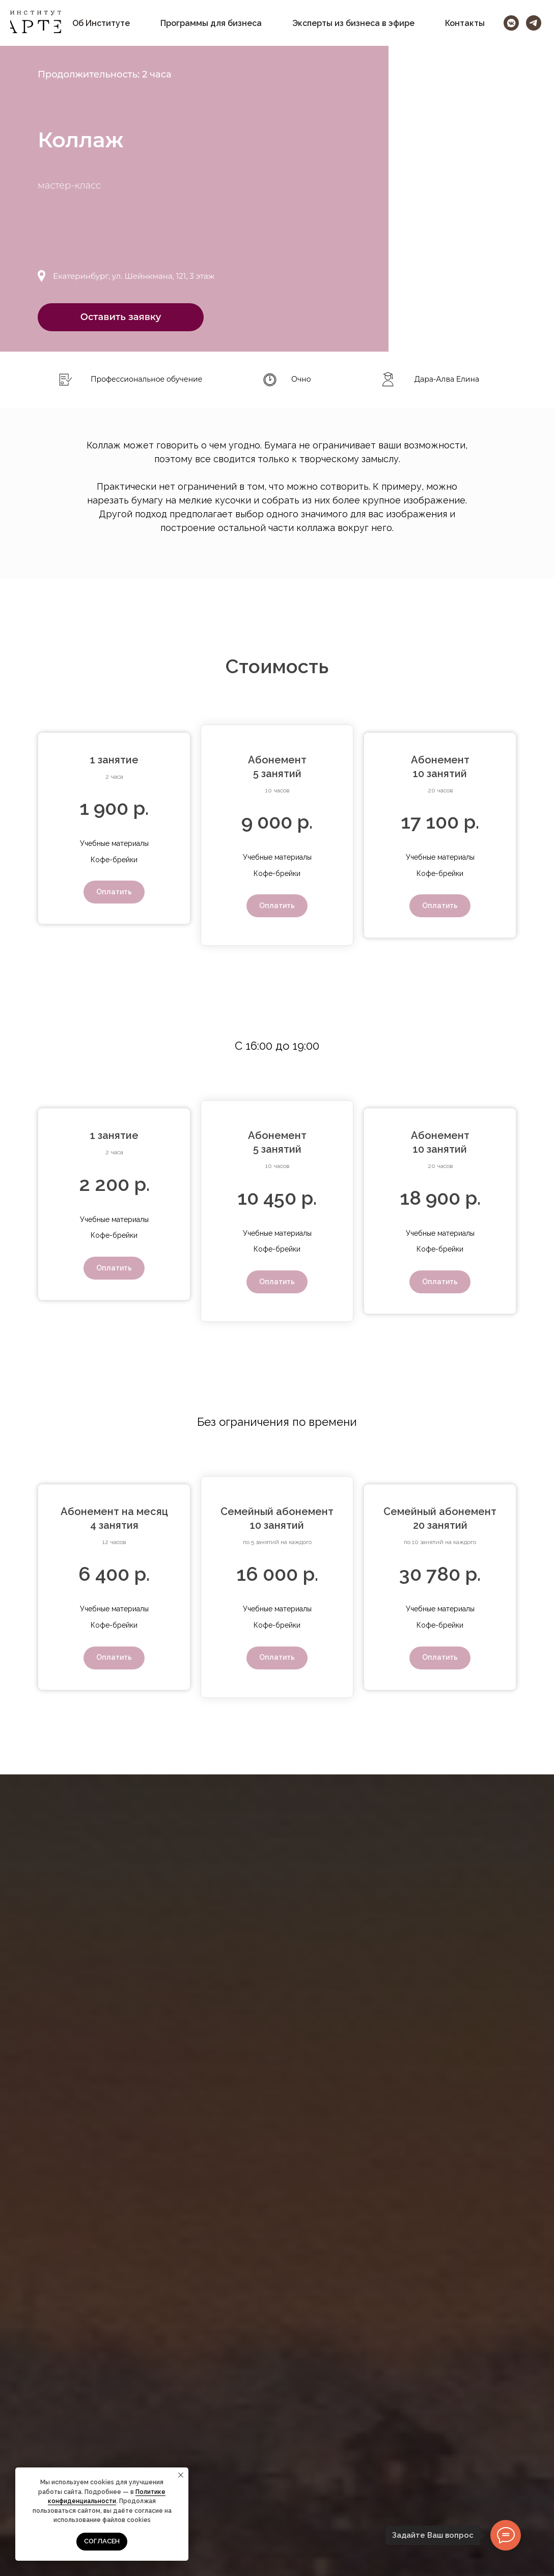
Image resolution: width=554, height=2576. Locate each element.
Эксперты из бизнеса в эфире (353, 23)
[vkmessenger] (511, 23)
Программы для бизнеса (211, 23)
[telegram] (533, 23)
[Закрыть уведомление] (181, 2475)
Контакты (465, 23)
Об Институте (101, 23)
